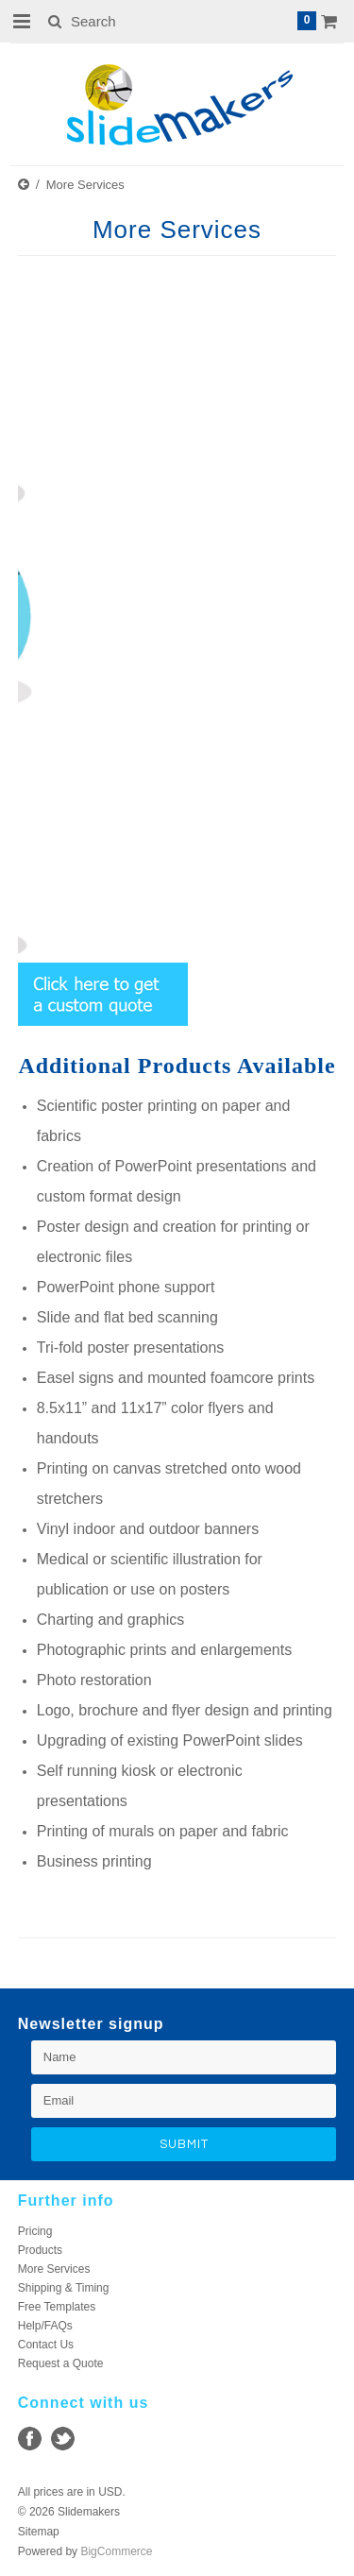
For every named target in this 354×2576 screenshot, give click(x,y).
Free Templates (56, 2306)
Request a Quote (61, 2363)
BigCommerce (116, 2551)
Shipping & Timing (64, 2288)
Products (40, 2250)
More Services (54, 2269)
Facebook (30, 2438)
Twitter (63, 2438)
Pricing (35, 2231)
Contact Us (46, 2344)
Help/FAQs (45, 2325)
